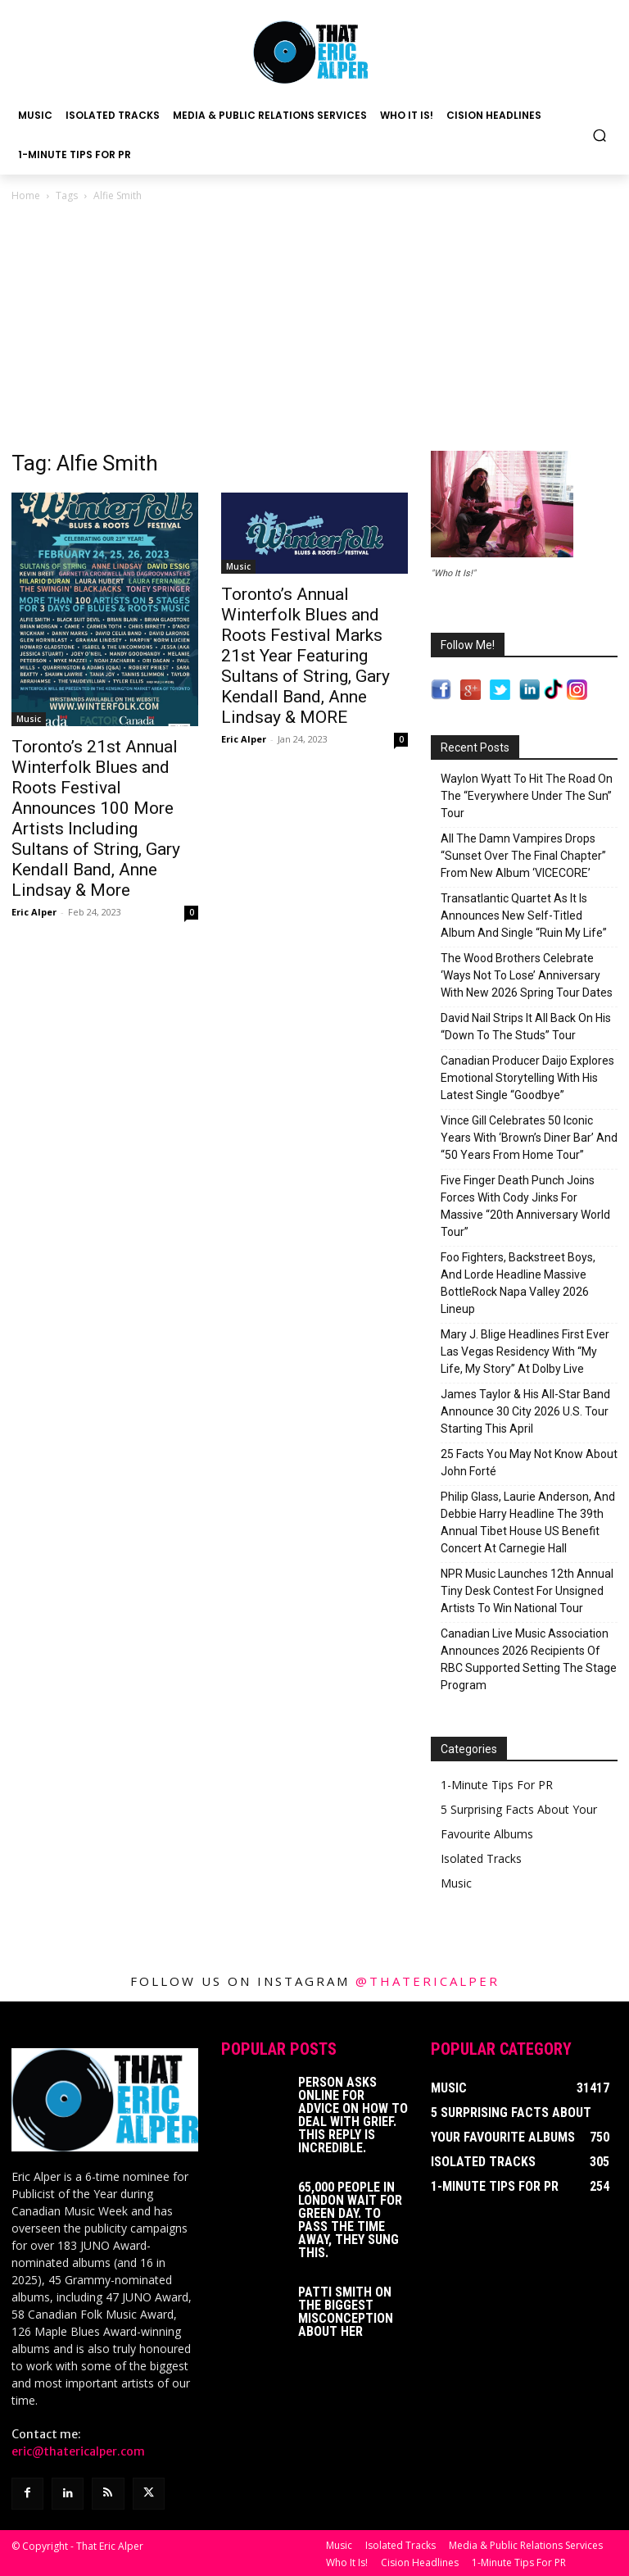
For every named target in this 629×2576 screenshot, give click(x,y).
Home (25, 195)
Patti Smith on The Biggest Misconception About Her (345, 2311)
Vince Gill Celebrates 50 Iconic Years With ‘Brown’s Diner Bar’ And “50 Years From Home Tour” (529, 1137)
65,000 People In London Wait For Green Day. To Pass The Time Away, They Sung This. (350, 2219)
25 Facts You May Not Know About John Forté (529, 1462)
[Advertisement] (314, 328)
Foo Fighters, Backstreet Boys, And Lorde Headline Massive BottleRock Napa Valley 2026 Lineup (518, 1283)
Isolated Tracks (481, 1858)
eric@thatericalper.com (78, 2451)
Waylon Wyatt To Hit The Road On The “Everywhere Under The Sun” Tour (527, 796)
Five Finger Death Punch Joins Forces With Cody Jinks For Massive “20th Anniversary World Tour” (525, 1206)
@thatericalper (427, 1981)
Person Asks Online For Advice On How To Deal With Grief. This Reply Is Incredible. (353, 2115)
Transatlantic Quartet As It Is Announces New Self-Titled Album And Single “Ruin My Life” (524, 915)
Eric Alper (34, 912)
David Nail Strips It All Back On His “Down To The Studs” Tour (526, 1026)
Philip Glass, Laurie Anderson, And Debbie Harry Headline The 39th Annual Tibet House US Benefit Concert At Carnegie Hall (528, 1522)
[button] (600, 134)
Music (28, 719)
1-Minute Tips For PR (497, 1784)
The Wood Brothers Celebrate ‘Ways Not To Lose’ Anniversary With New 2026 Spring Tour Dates (527, 975)
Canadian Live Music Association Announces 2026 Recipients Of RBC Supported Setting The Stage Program (529, 1659)
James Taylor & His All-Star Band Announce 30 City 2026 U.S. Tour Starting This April (525, 1411)
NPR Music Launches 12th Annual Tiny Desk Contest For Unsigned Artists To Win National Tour (527, 1591)
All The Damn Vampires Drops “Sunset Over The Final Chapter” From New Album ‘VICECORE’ (523, 855)
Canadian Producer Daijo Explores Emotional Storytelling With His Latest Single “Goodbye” (527, 1078)
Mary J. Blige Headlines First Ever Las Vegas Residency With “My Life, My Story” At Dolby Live (525, 1351)
